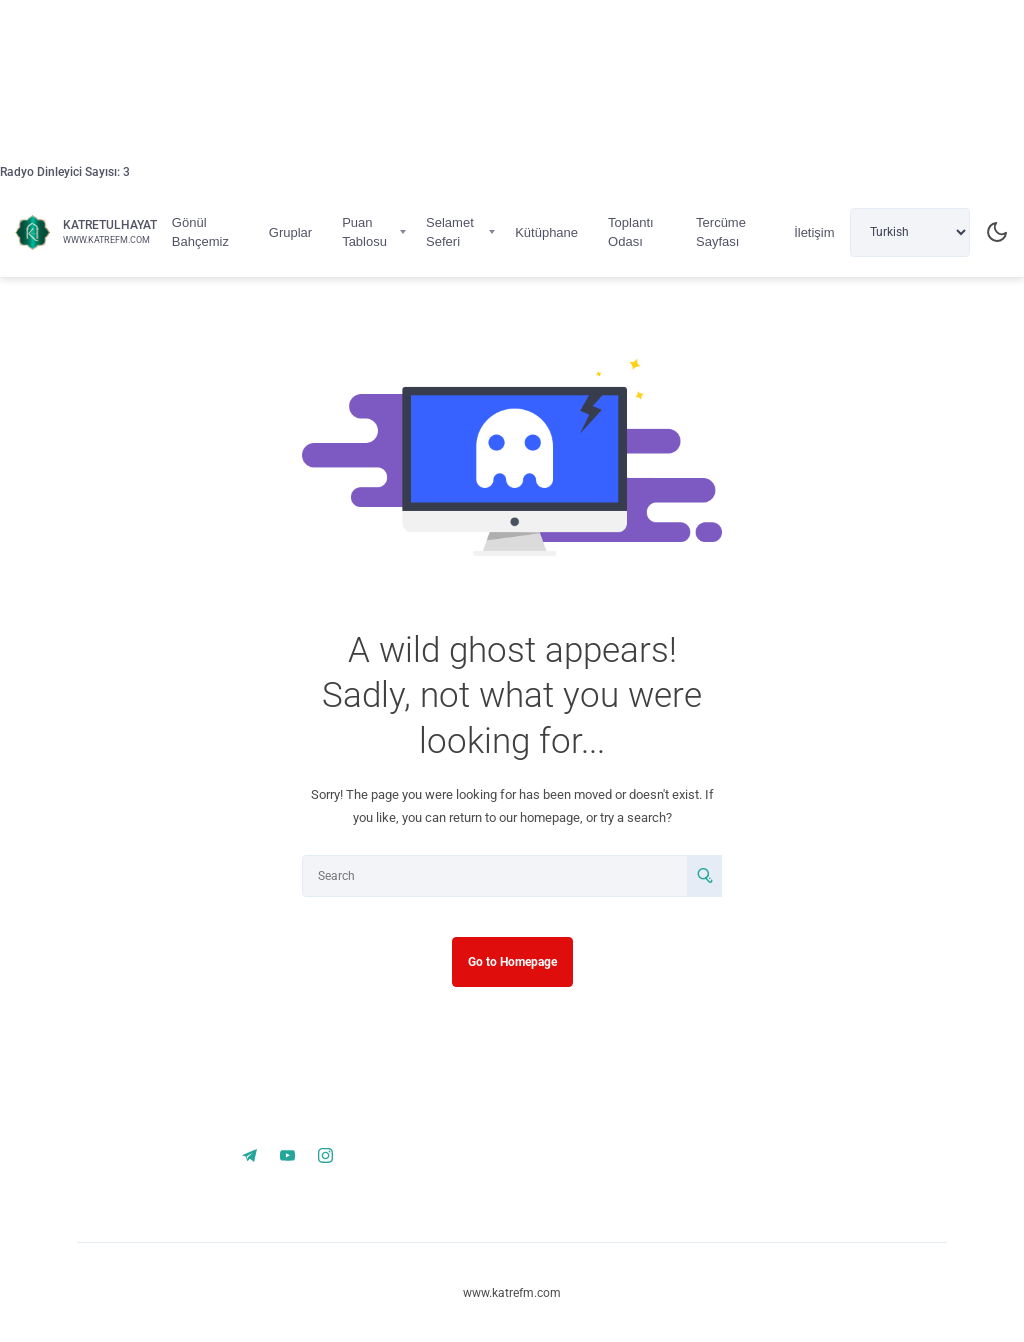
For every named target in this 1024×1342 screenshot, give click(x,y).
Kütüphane (546, 232)
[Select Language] (910, 232)
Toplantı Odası (631, 232)
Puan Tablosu (364, 232)
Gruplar (290, 232)
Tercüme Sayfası (721, 232)
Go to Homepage (512, 962)
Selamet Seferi (450, 232)
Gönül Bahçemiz (200, 232)
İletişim (814, 232)
